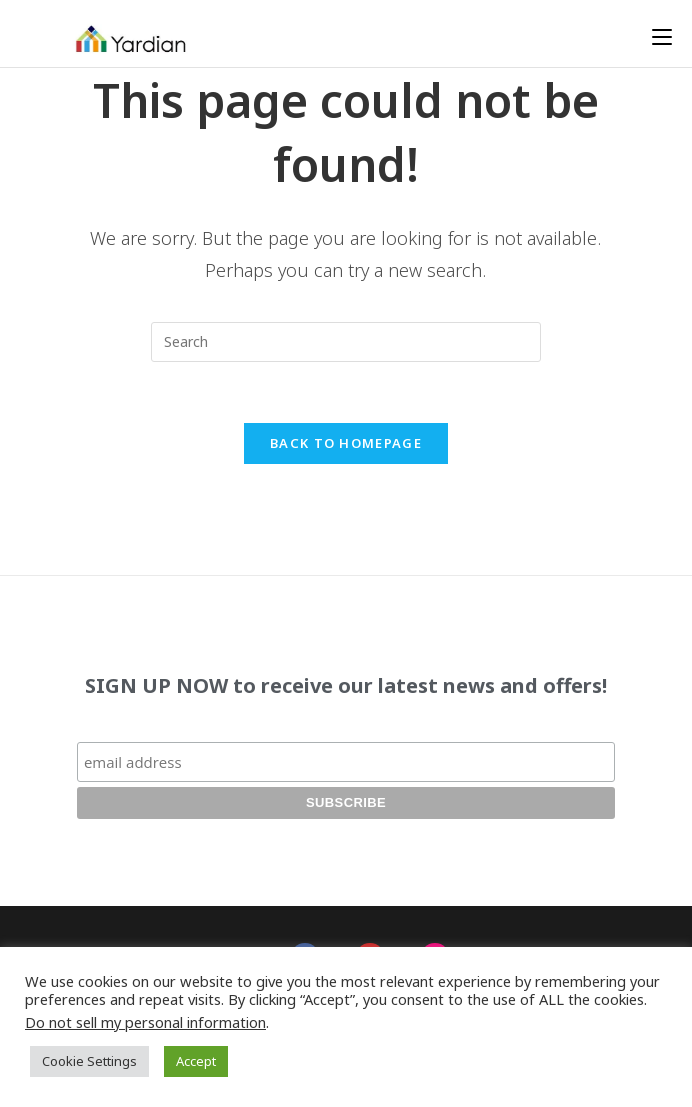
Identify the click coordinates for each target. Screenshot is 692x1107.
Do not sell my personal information (145, 1022)
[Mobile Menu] (662, 37)
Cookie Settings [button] (89, 1061)
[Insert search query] (346, 342)
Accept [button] (196, 1061)
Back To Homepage (346, 443)
